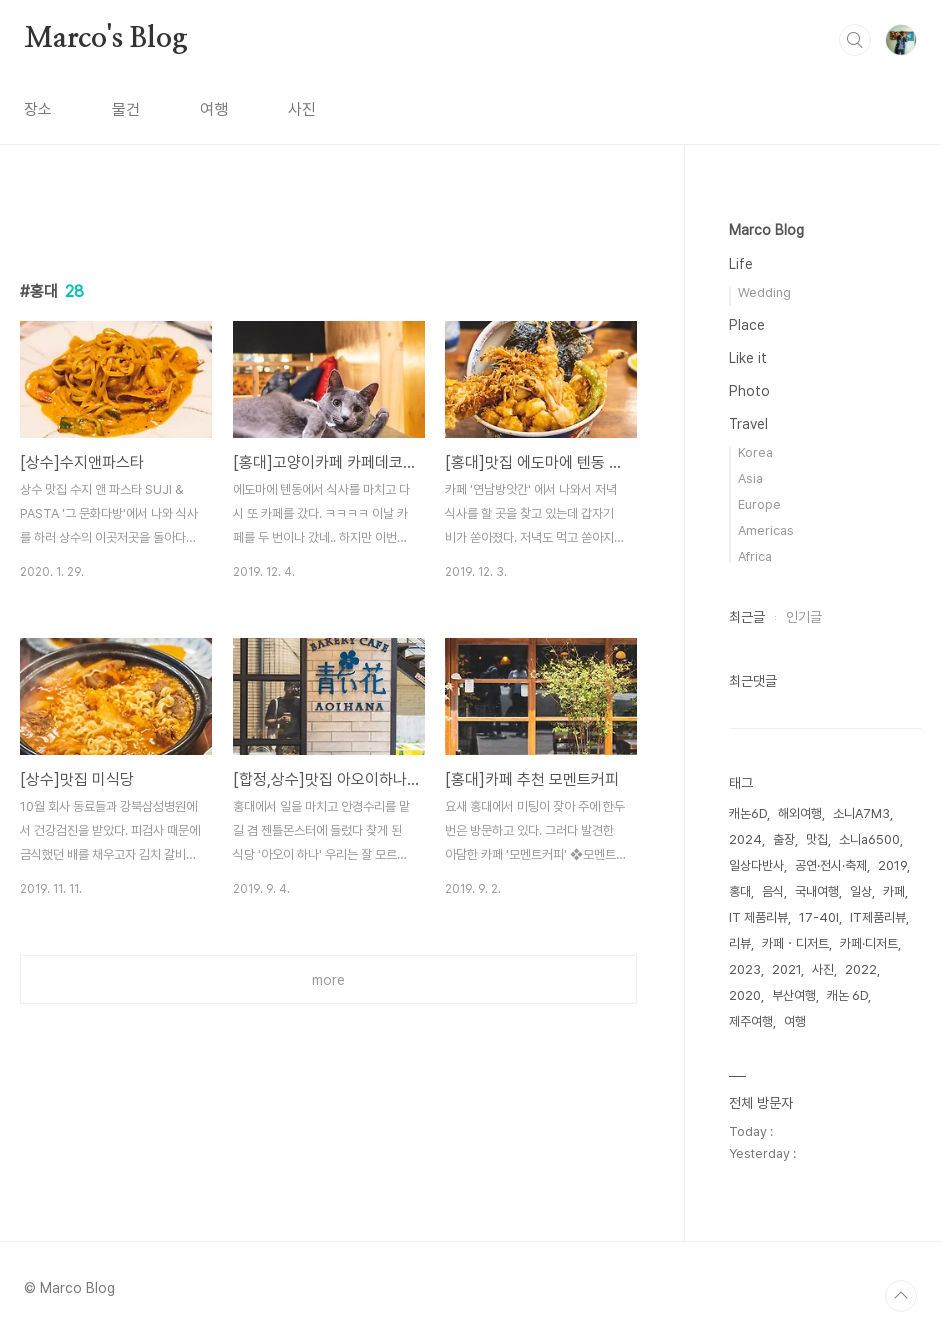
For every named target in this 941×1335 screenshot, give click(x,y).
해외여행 (800, 813)
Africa (755, 556)
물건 (126, 109)
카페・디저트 (795, 943)
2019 (892, 865)
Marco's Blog (106, 39)
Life (741, 264)
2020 (745, 995)
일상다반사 (756, 865)
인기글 (804, 617)
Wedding (764, 292)
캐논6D (748, 813)
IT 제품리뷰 (758, 917)
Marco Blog (766, 230)
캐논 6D (847, 995)
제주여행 (751, 1021)
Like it (748, 358)
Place (747, 325)
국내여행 (817, 891)
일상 (861, 891)
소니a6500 (869, 839)
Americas (766, 530)
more (328, 980)
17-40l (819, 917)
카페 (894, 891)
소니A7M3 (861, 813)
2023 (745, 969)
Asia (750, 478)
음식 (773, 891)
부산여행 (794, 995)
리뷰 (740, 943)
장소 (38, 109)
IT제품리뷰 (878, 917)
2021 (786, 969)
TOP (901, 1296)
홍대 (740, 891)
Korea (755, 452)
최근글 (747, 617)
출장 (784, 839)
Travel (748, 424)
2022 (861, 969)
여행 (214, 109)
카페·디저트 (869, 943)
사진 (302, 109)
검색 (855, 40)
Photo (749, 391)
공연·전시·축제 (831, 865)
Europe (759, 504)
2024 (745, 839)
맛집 (817, 839)
